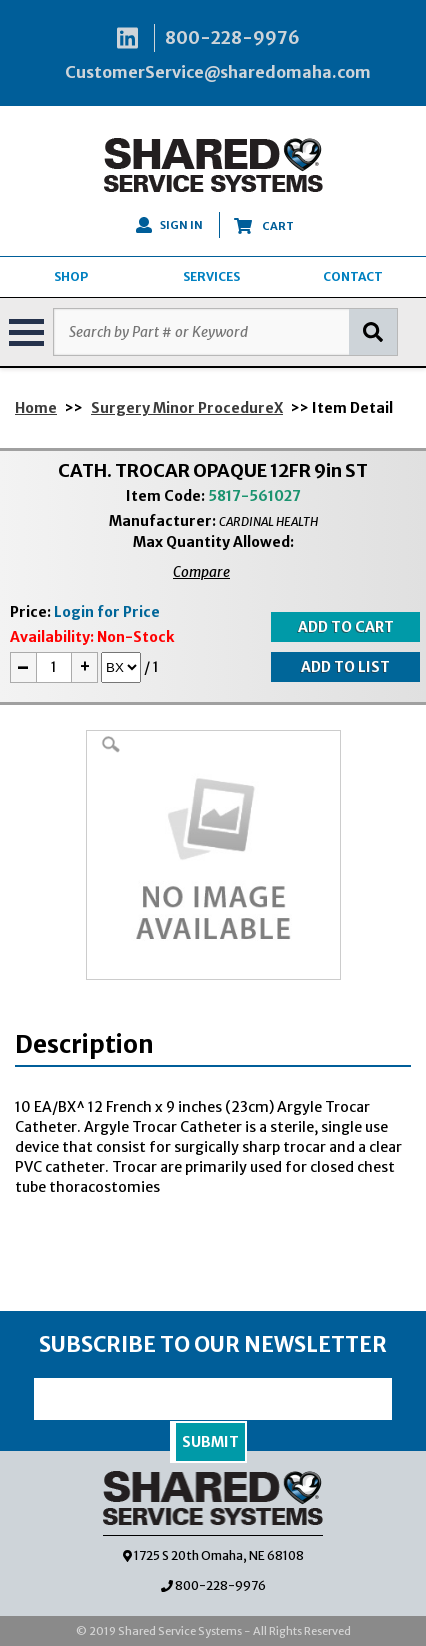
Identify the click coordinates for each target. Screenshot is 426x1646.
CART (264, 226)
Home (36, 408)
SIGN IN (169, 225)
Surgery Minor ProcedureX (187, 408)
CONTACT (353, 276)
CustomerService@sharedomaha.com (218, 72)
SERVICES (211, 276)
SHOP (71, 276)
